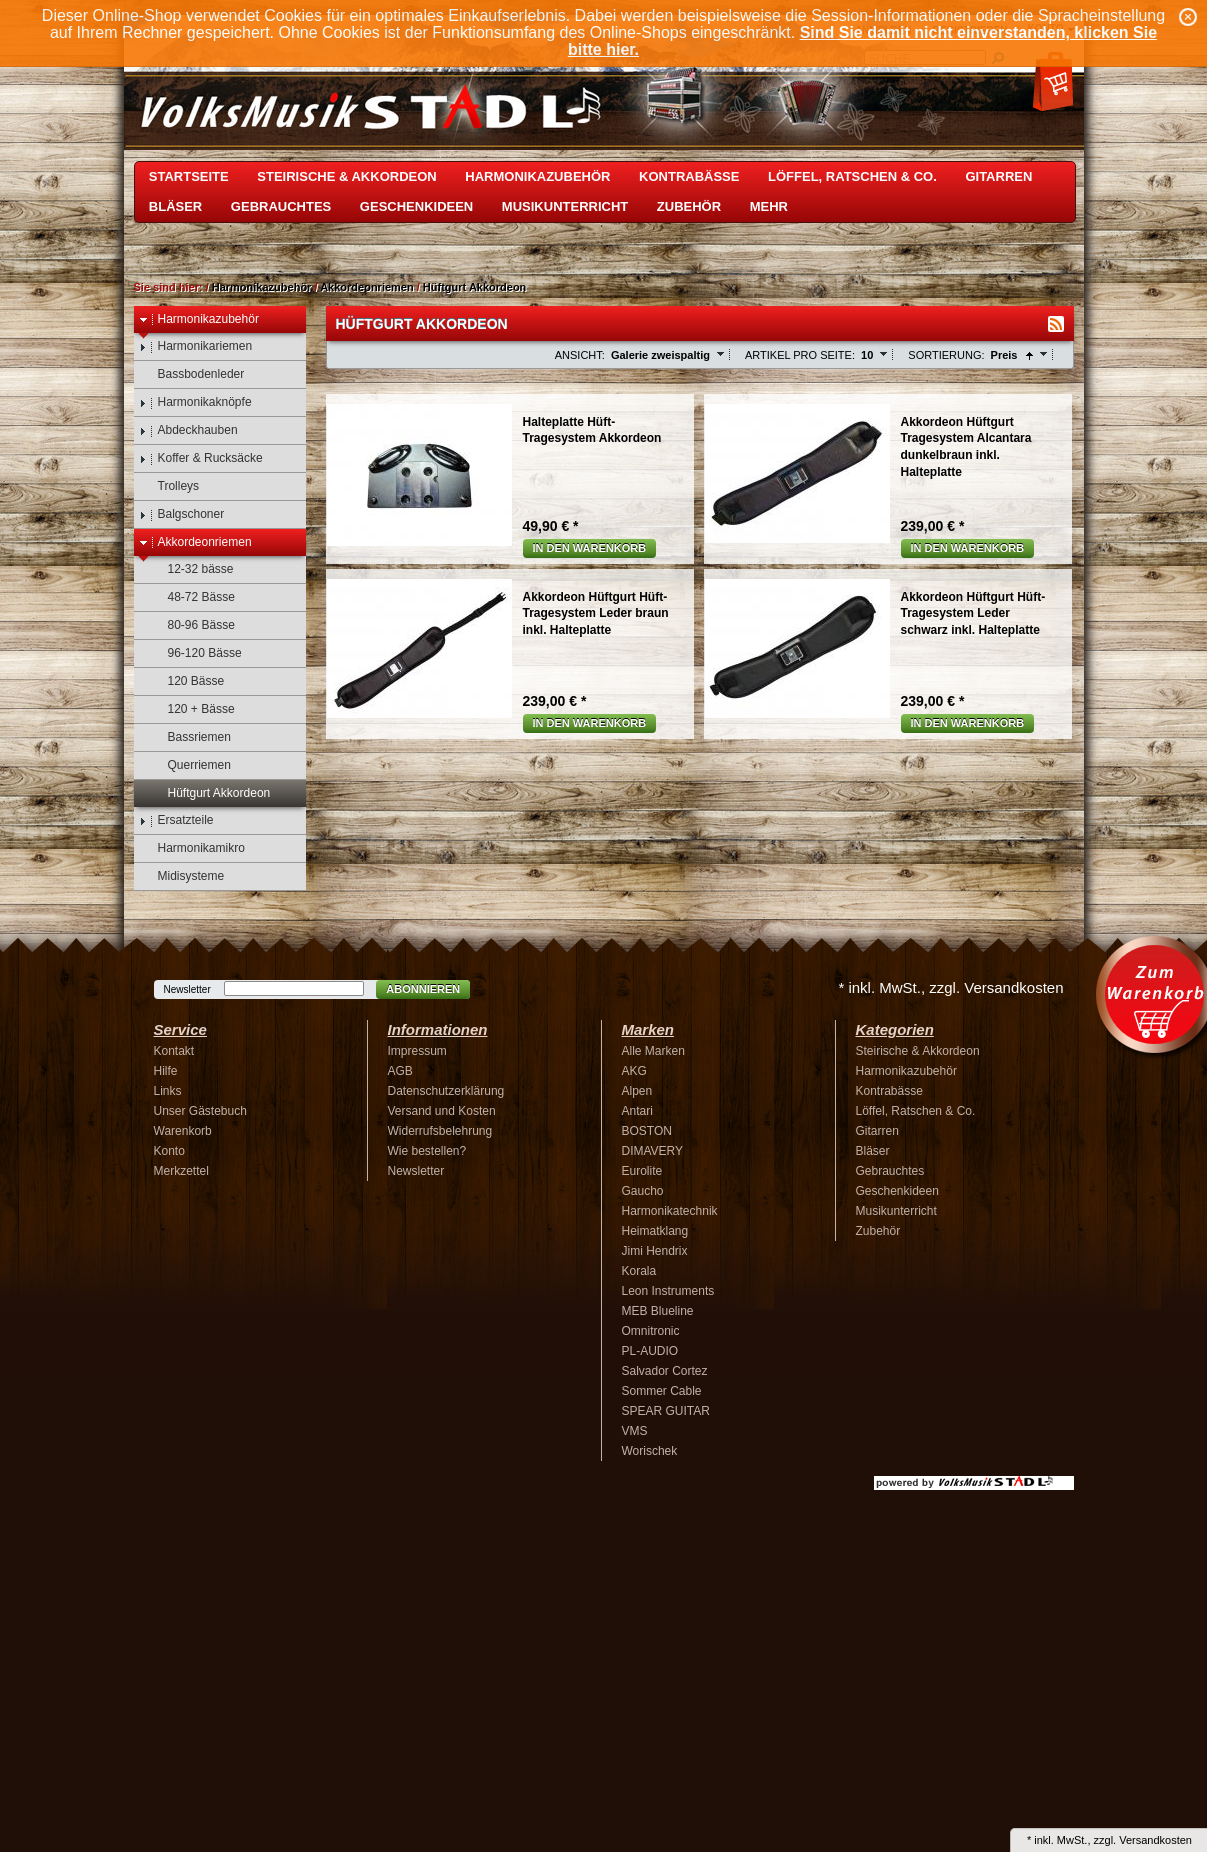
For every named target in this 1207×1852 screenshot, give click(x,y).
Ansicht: (580, 355)
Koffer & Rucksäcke (201, 458)
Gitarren (998, 176)
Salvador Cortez (665, 1371)
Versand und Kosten (442, 1111)
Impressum (417, 1051)
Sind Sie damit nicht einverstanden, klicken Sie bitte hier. (862, 41)
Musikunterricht (565, 206)
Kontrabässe (689, 176)
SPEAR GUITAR (666, 1411)
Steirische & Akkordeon (346, 176)
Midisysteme (182, 876)
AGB (400, 1071)
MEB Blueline (658, 1311)
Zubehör (689, 206)
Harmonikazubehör (537, 176)
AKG (634, 1071)
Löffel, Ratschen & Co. (852, 176)
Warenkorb (183, 1131)
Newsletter (187, 989)
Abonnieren (423, 989)
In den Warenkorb (590, 548)
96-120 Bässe (195, 653)
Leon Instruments (668, 1291)
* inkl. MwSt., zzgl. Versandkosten (950, 987)
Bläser (175, 206)
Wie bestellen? (427, 1151)
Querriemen (190, 765)
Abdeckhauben (188, 430)
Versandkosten (1155, 1840)
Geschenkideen (416, 206)
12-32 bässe (191, 569)
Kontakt (174, 1051)
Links (168, 1091)
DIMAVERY (653, 1151)
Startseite (189, 176)
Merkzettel (181, 1171)
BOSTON (647, 1131)
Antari (637, 1111)
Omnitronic (651, 1331)
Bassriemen (190, 737)
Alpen (637, 1091)
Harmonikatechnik (670, 1211)
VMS (635, 1431)
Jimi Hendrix (655, 1251)
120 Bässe (187, 681)
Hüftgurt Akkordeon (474, 287)
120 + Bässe (192, 709)
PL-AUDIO (650, 1351)
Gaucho (643, 1191)
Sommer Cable (662, 1391)
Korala (639, 1271)
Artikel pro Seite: (800, 355)
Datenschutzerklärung (446, 1091)
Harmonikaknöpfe (195, 402)
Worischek (650, 1451)
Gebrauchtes (281, 206)
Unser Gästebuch (200, 1111)
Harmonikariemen (196, 346)
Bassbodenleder (192, 374)
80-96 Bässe (192, 625)
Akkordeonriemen (367, 287)
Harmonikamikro (192, 848)
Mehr (769, 206)
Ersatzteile (176, 820)
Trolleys (169, 486)
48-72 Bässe (192, 597)
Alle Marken (653, 1051)
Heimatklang (655, 1231)
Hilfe (166, 1071)
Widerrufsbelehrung (440, 1131)
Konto (169, 1151)
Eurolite (642, 1171)
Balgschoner (182, 514)
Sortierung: (946, 355)
